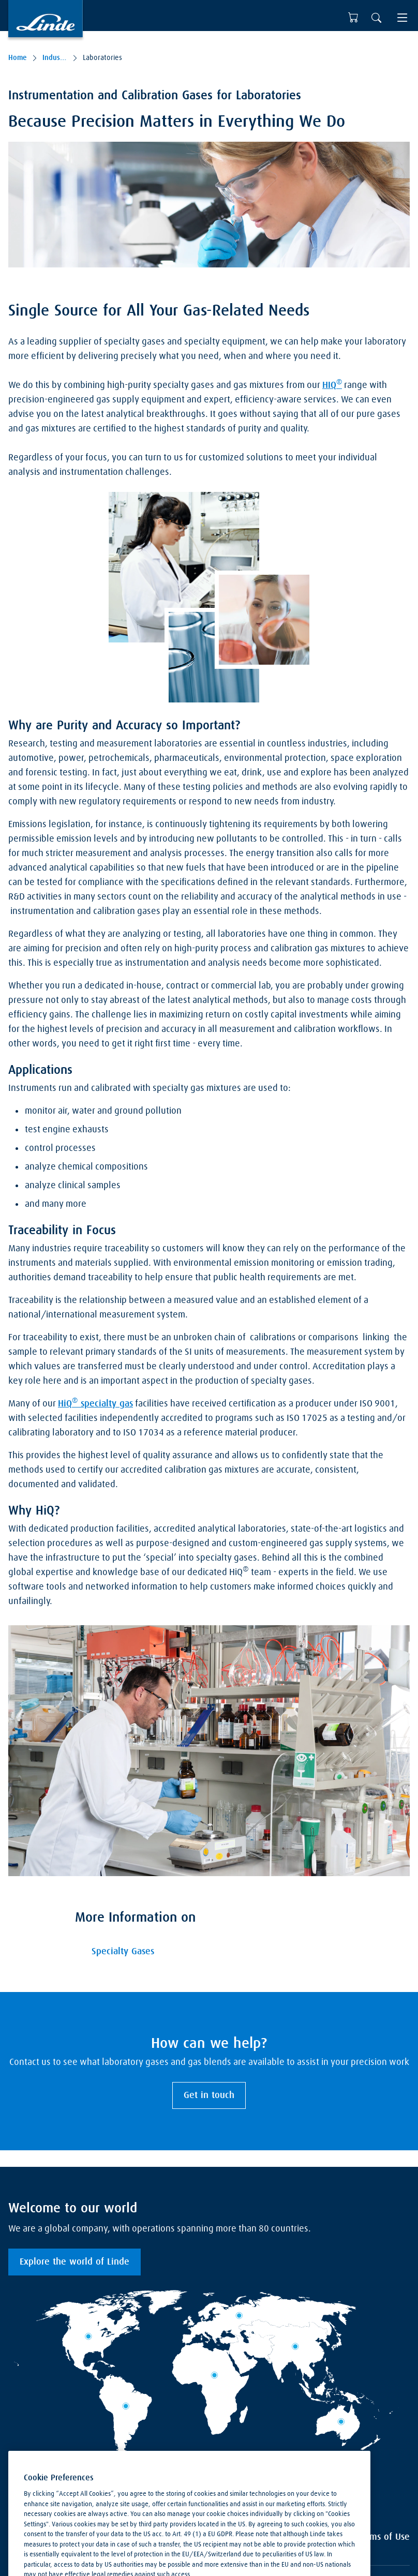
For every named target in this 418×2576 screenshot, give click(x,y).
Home (17, 58)
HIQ (332, 384)
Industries (54, 58)
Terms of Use (383, 2537)
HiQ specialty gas (95, 1403)
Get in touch (209, 2095)
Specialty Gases (123, 1951)
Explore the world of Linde (74, 2262)
